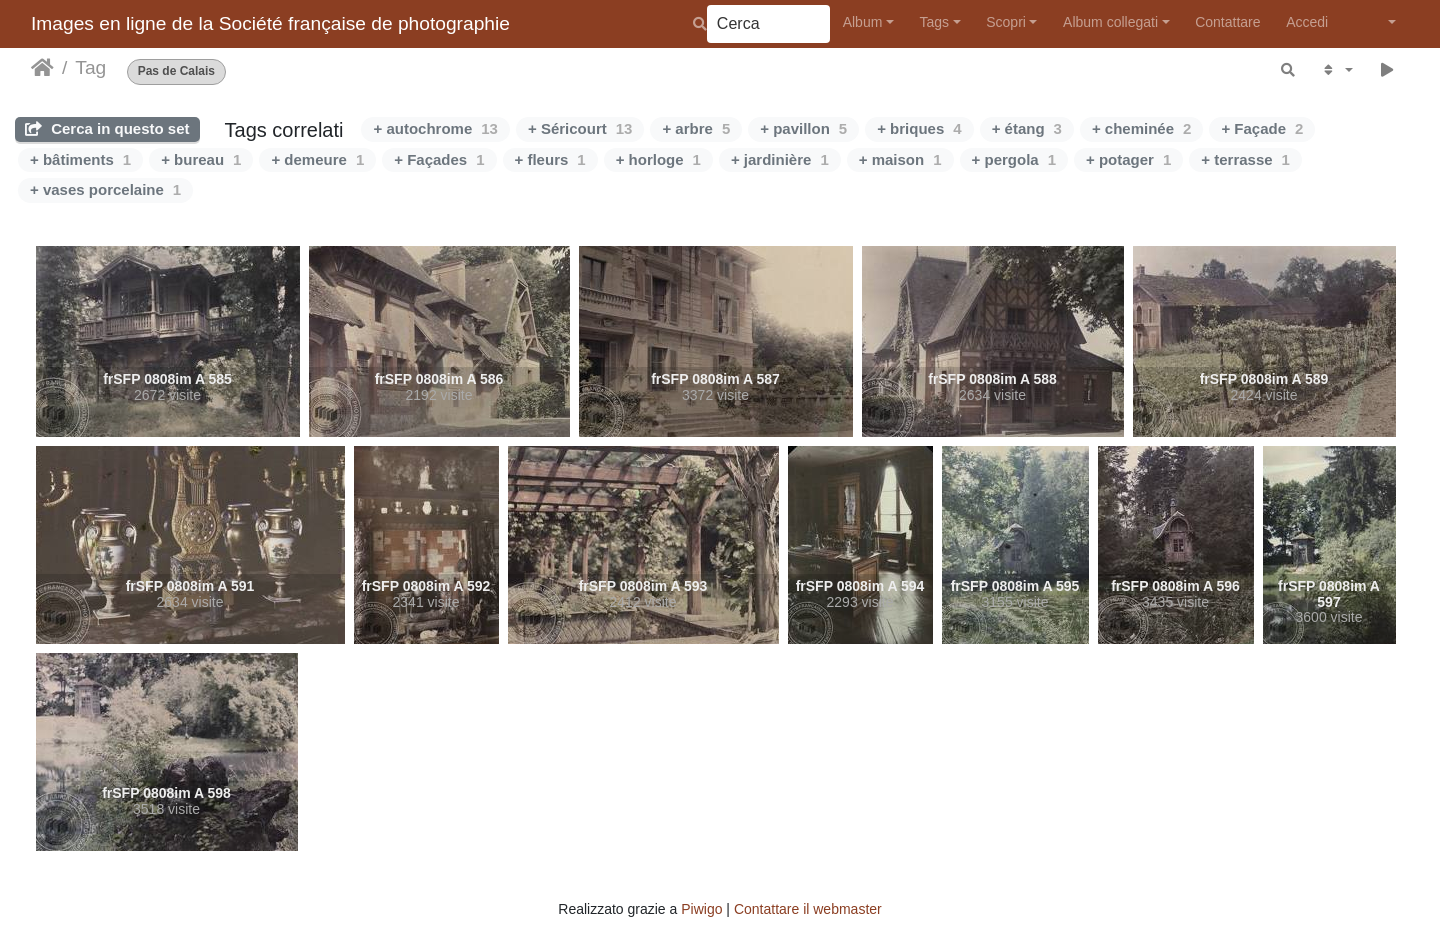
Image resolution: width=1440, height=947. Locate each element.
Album (863, 22)
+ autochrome (435, 128)
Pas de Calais (176, 71)
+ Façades (439, 159)
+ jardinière (780, 159)
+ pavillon (803, 128)
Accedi (1307, 22)
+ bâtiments (80, 159)
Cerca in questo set (107, 128)
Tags (934, 22)
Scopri (1006, 22)
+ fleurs (550, 159)
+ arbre (696, 128)
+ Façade (1262, 128)
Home (42, 68)
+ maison (900, 159)
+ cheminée (1141, 128)
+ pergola (1014, 159)
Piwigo (701, 909)
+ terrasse (1245, 159)
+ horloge (658, 159)
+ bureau (201, 159)
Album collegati (1110, 22)
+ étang (1027, 128)
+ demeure (317, 159)
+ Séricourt (580, 128)
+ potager (1128, 159)
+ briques (919, 128)
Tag (90, 67)
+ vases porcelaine (105, 189)
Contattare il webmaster (808, 909)
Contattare (1227, 22)
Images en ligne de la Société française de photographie (270, 23)
